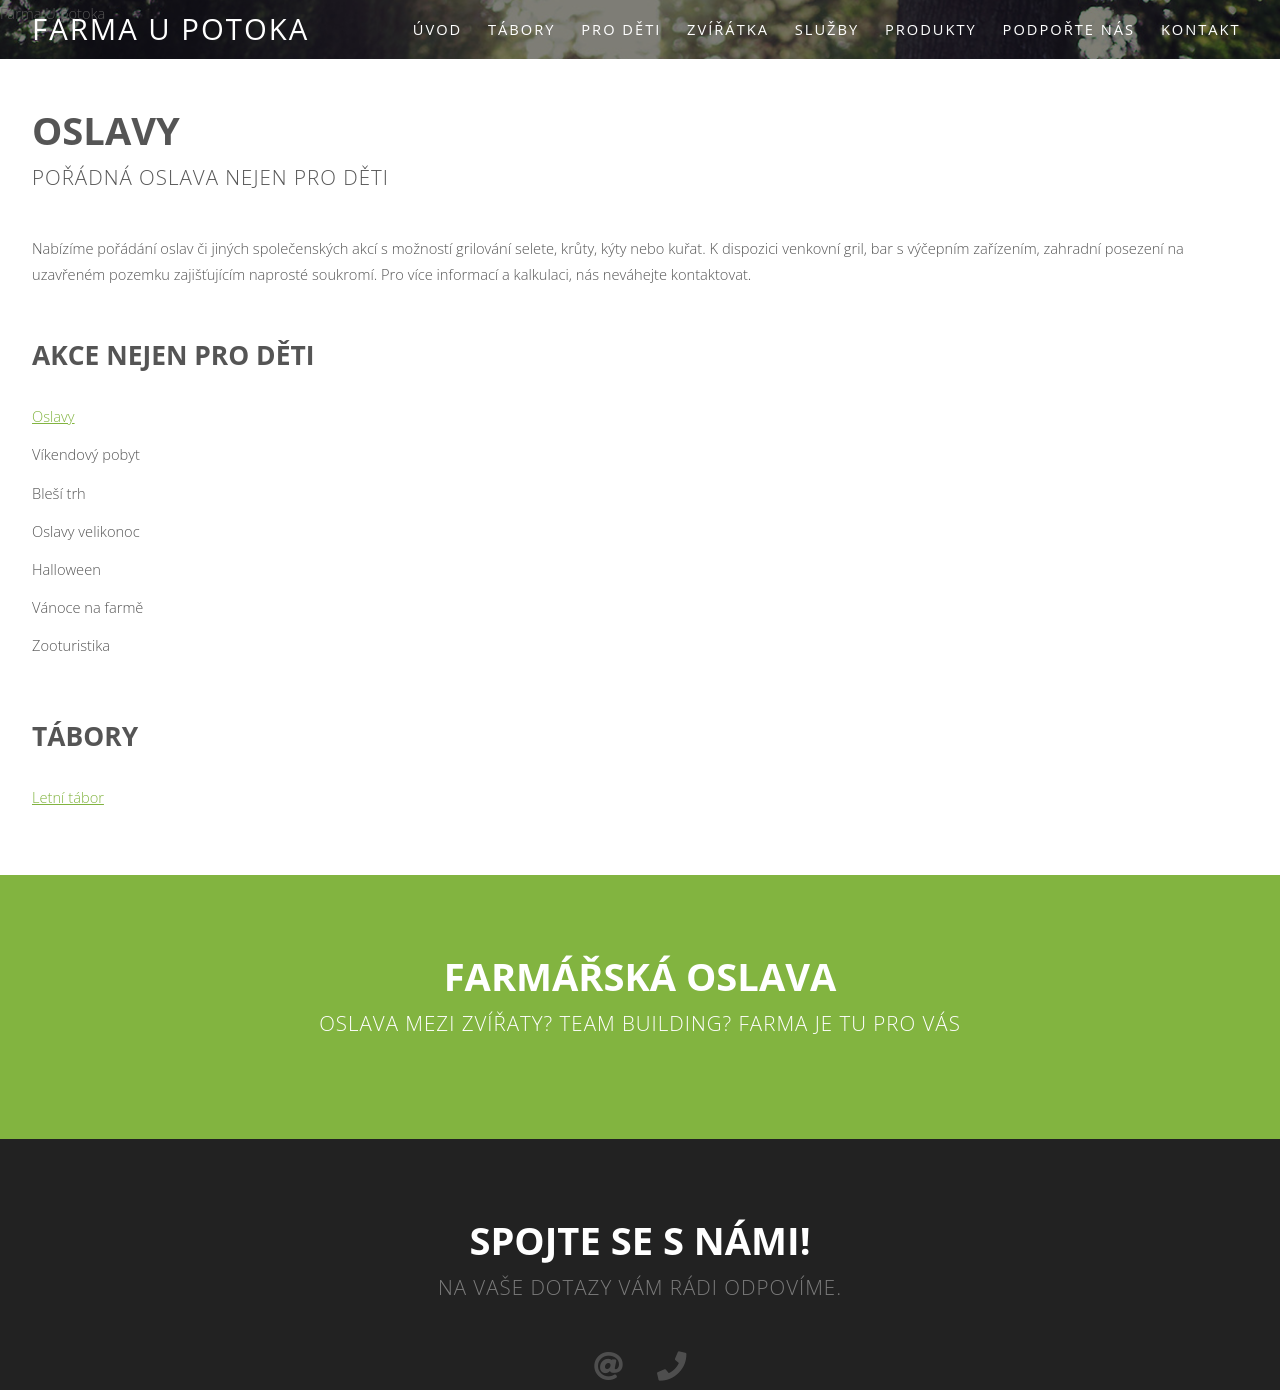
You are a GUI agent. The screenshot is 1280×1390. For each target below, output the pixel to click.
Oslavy (53, 416)
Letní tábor (68, 797)
